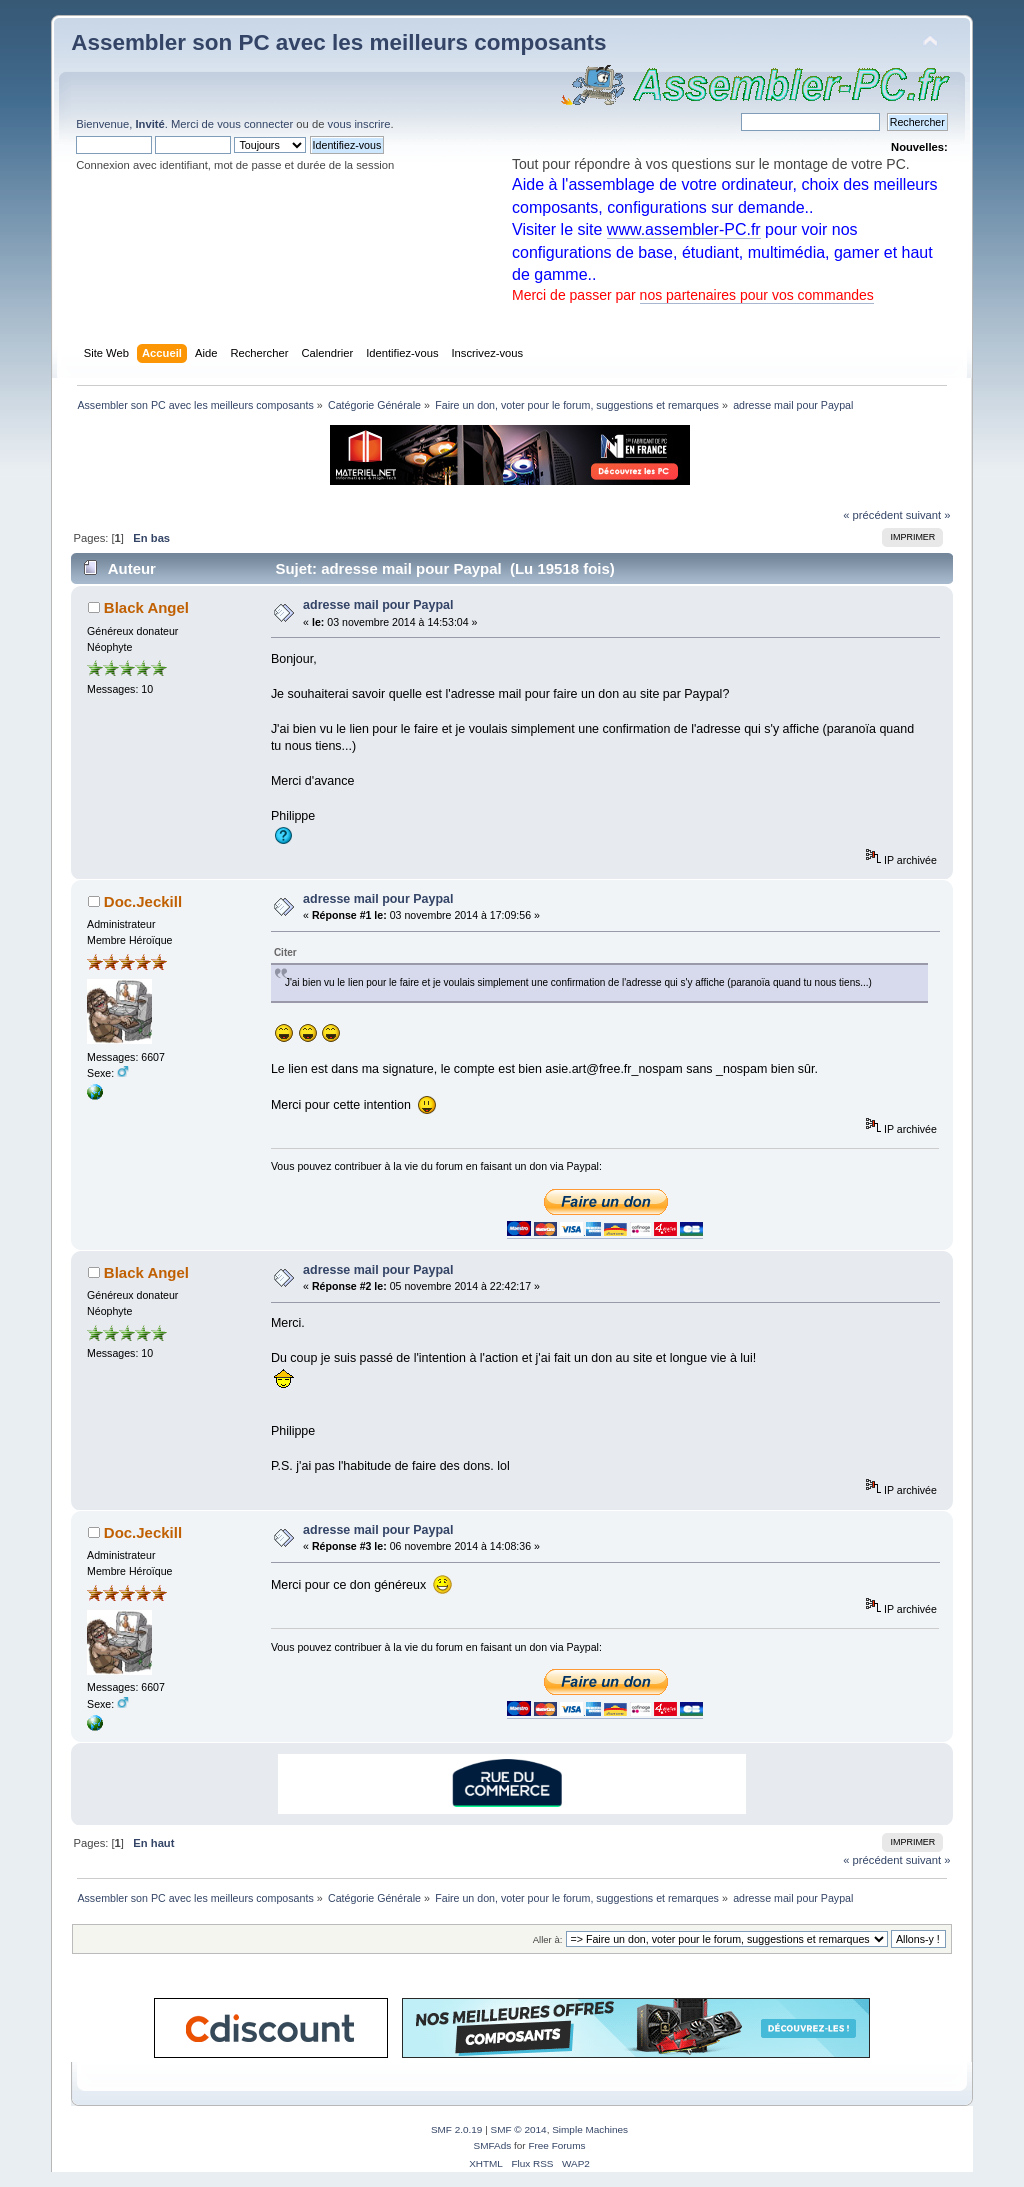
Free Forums (556, 2145)
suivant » (928, 515)
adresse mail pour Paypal (378, 605)
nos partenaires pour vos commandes (757, 295)
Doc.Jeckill (143, 901)
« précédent (872, 515)
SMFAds (493, 2145)
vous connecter (255, 124)
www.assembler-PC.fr (684, 229)
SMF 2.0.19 (457, 2129)
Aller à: (548, 1939)
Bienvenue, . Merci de (146, 124)
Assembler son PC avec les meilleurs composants (338, 42)
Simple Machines (590, 2129)
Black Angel (146, 607)
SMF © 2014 (519, 2129)
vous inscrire (359, 124)
